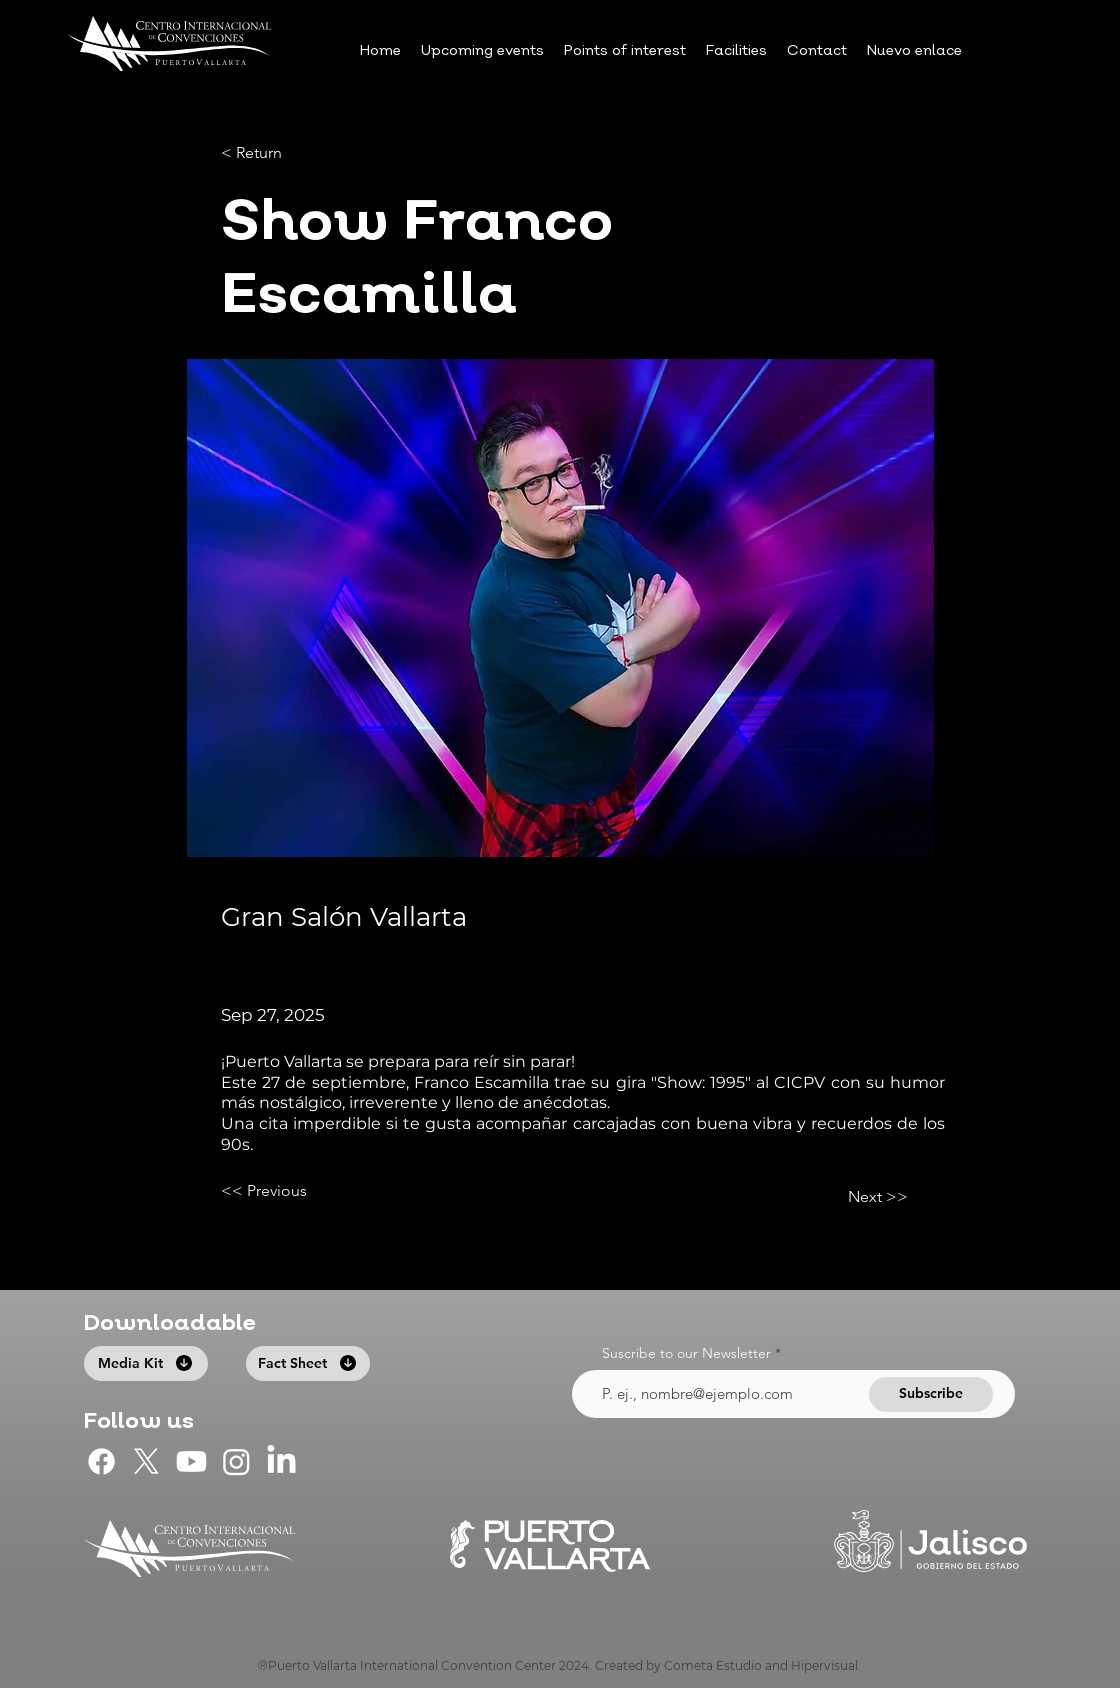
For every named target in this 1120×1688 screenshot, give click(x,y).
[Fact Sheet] (308, 1363)
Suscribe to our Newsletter (686, 1353)
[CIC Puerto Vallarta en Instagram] (236, 1461)
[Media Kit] (146, 1363)
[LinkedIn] (281, 1461)
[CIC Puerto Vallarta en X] (146, 1461)
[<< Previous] (287, 1191)
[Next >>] (858, 1197)
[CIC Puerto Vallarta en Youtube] (191, 1461)
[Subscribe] (931, 1394)
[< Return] (287, 153)
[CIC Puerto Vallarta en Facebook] (101, 1461)
